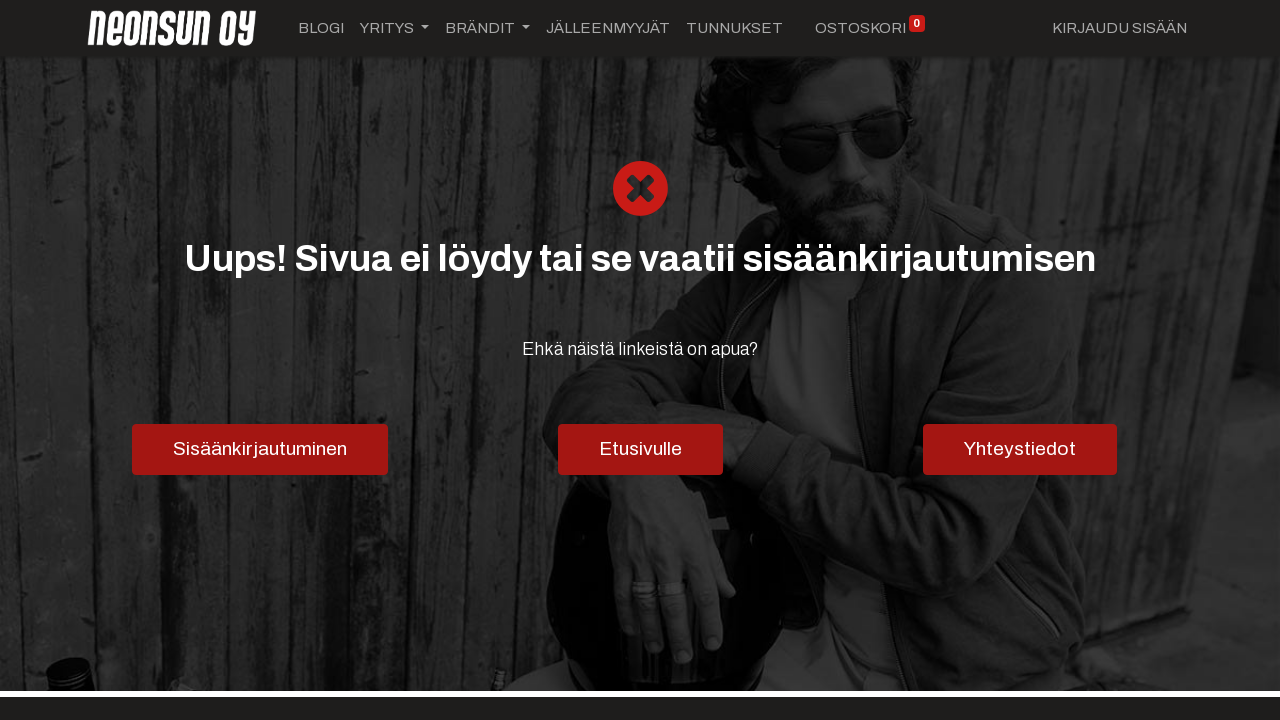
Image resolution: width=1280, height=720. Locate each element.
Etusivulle (640, 448)
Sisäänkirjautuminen (260, 448)
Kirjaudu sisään (1119, 28)
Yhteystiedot (1020, 448)
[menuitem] (321, 28)
